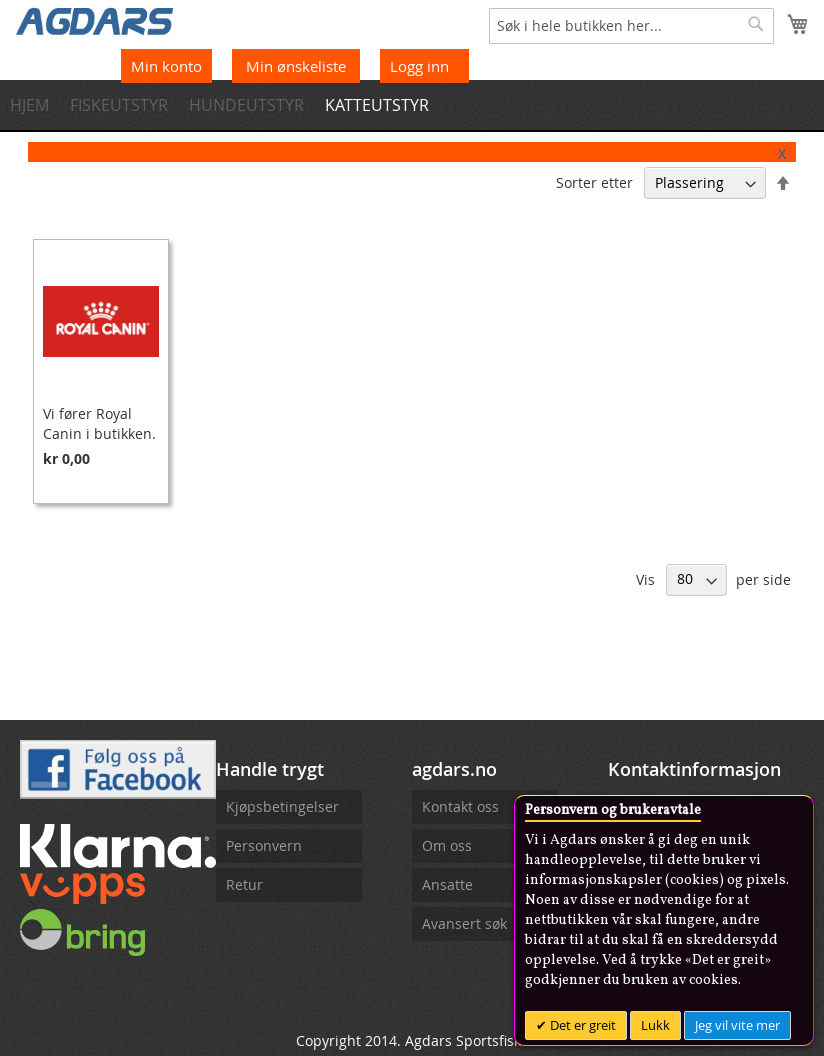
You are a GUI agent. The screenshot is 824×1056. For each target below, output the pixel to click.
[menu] (412, 105)
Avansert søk (464, 923)
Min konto (166, 66)
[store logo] (95, 20)
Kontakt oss (460, 806)
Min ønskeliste (298, 66)
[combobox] (631, 26)
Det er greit (581, 1025)
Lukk (655, 1025)
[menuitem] (35, 105)
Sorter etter (594, 182)
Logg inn (419, 66)
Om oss (447, 845)
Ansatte (447, 884)
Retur (244, 884)
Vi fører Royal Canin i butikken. (99, 423)
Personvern (264, 845)
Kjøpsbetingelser (282, 806)
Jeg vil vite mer (737, 1025)
